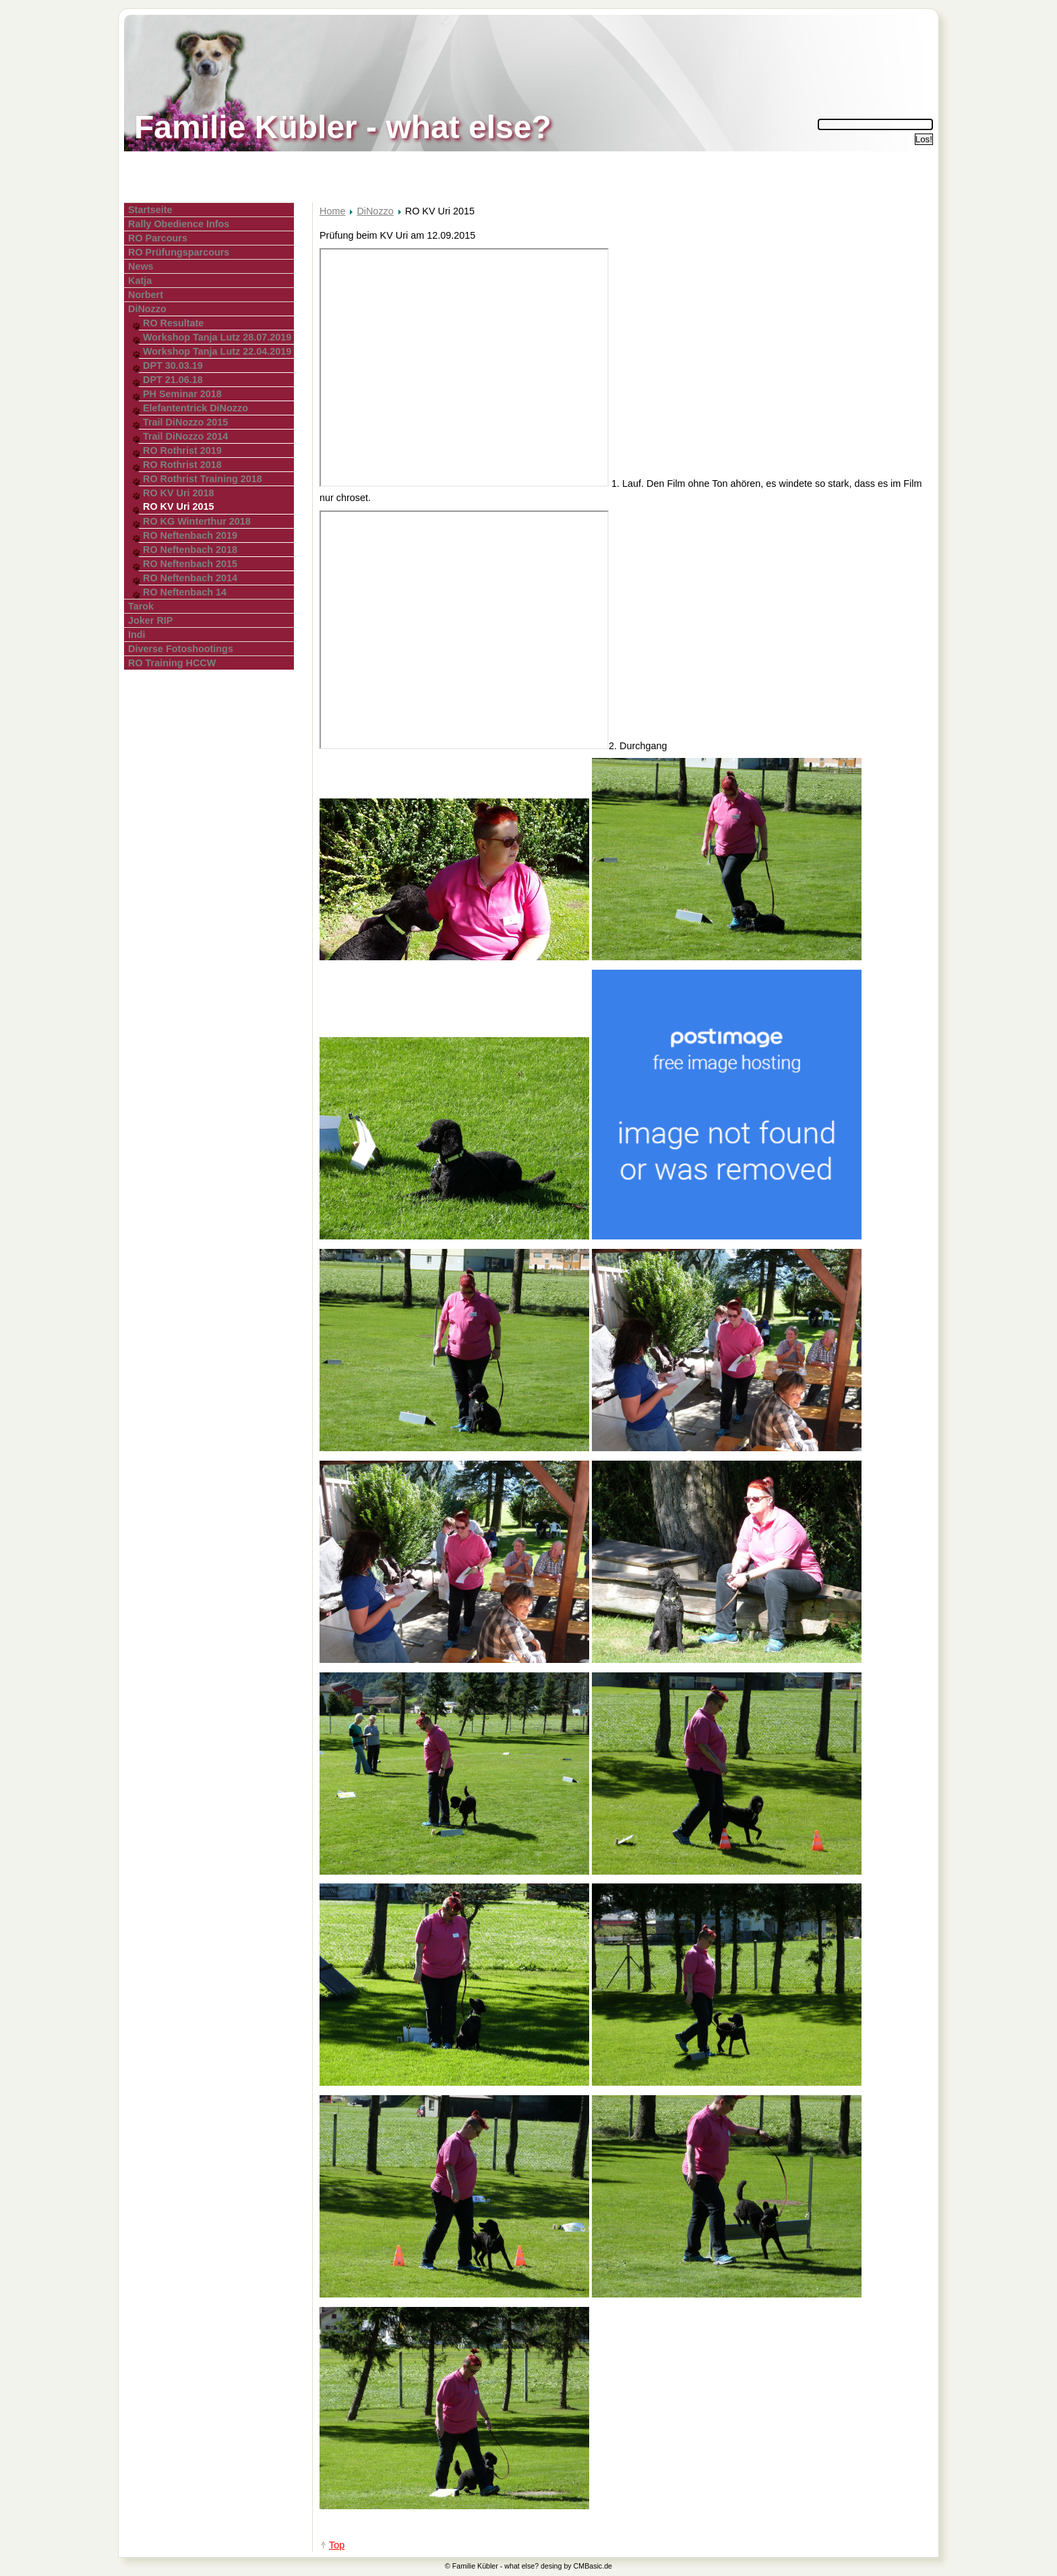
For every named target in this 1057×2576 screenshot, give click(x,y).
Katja (140, 280)
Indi (137, 634)
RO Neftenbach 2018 (190, 549)
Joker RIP (150, 620)
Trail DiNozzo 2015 (185, 422)
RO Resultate (173, 323)
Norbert (145, 294)
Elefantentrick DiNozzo (195, 408)
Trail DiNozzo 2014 (185, 436)
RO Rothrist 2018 (182, 464)
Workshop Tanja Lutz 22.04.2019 (217, 351)
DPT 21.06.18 (173, 379)
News (141, 266)
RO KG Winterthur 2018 (197, 521)
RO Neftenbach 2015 (190, 563)
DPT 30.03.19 (173, 365)
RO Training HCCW (172, 662)
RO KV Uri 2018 (178, 493)
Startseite (150, 209)
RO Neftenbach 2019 (190, 535)
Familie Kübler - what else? (342, 127)
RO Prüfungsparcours (178, 252)
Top (336, 2545)
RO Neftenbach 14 (185, 592)
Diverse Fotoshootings (180, 648)
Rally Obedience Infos (178, 223)
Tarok (141, 606)
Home (332, 211)
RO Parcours (157, 238)
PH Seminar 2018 (182, 393)
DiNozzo (147, 308)
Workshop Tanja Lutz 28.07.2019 (217, 337)
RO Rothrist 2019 (182, 450)
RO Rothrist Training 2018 (202, 478)
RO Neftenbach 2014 (190, 578)
